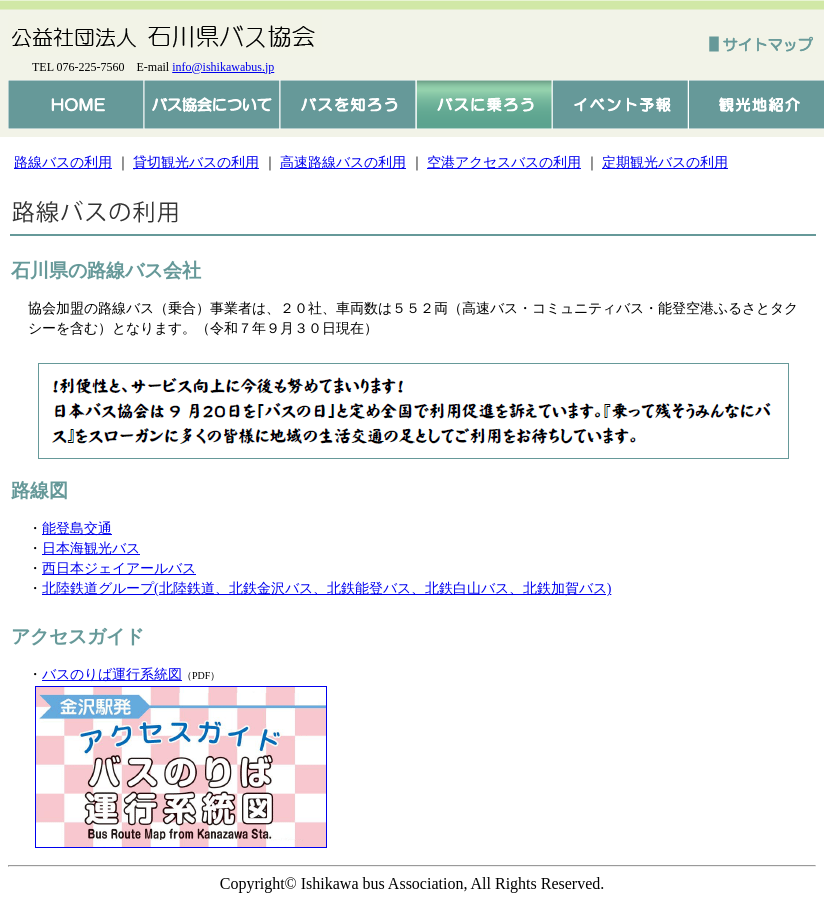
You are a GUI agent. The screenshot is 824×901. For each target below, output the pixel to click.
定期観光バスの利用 (665, 162)
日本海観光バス (91, 548)
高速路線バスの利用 (343, 162)
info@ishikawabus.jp (223, 67)
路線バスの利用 (63, 162)
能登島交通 (77, 528)
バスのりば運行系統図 (112, 674)
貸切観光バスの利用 (196, 162)
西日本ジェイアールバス (119, 568)
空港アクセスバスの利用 (504, 162)
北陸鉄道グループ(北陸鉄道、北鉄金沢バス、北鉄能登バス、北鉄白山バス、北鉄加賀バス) (326, 588)
